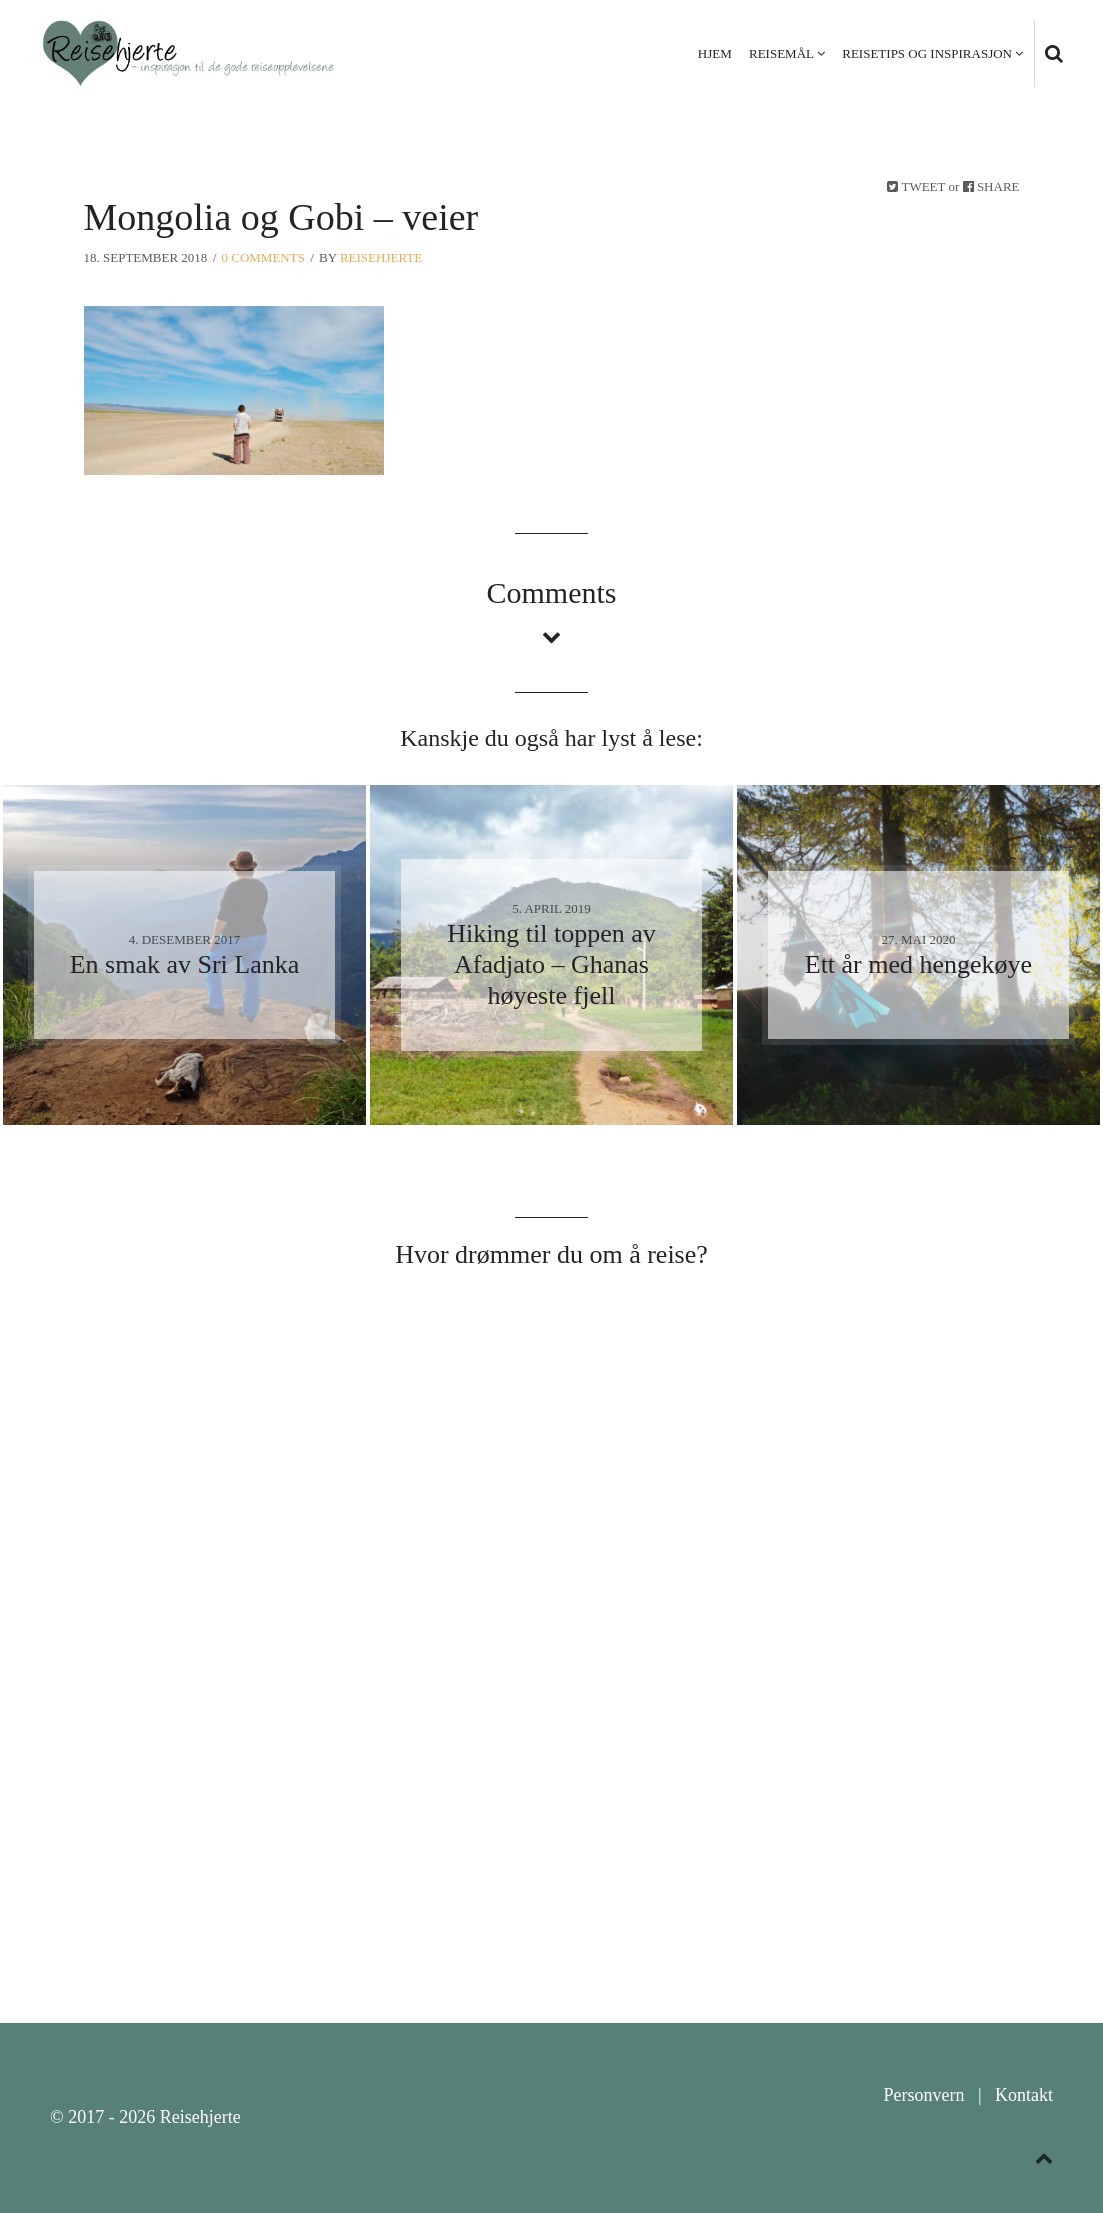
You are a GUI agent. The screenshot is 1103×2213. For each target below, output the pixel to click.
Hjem (715, 53)
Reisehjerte (381, 257)
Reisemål (781, 53)
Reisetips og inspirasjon (927, 53)
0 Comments (263, 257)
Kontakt (1024, 2095)
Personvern (923, 2095)
